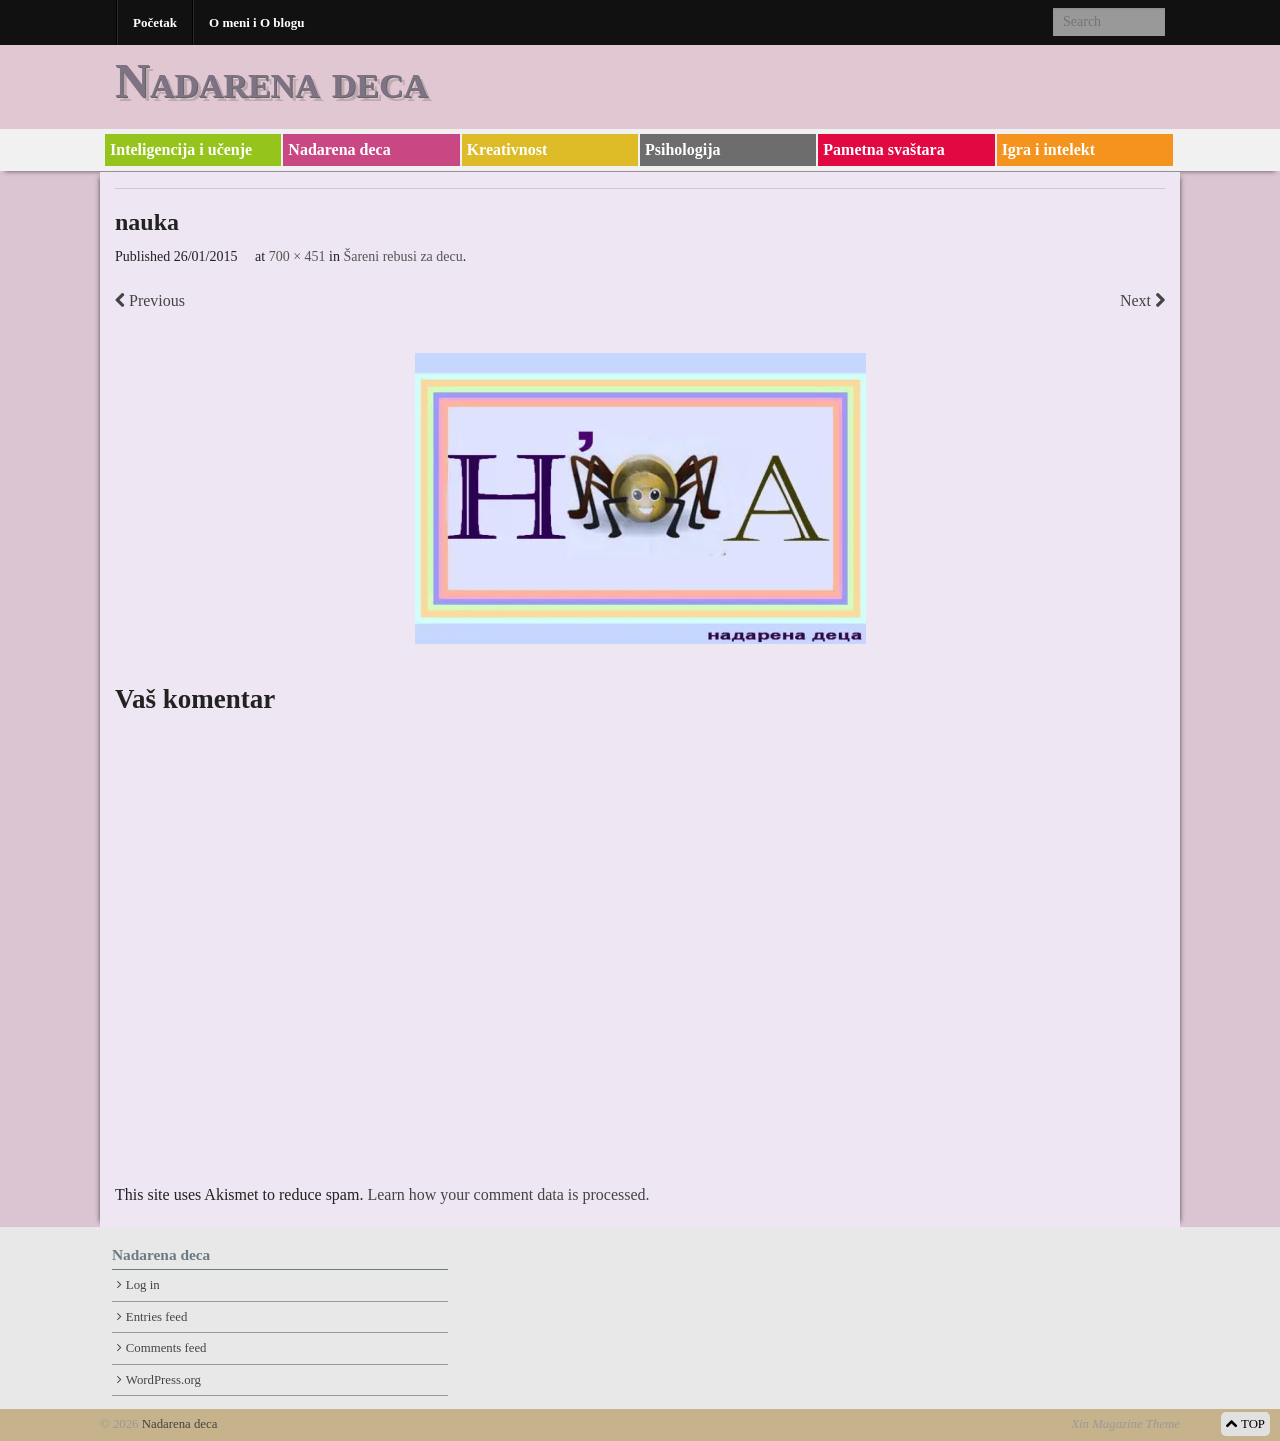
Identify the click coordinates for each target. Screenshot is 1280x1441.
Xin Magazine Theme (1125, 1424)
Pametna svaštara (883, 149)
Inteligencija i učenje (181, 149)
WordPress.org (163, 1380)
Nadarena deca (271, 80)
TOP (1245, 1424)
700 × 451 (297, 256)
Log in (143, 1285)
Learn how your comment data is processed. (508, 1194)
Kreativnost (507, 149)
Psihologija (683, 149)
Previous (150, 300)
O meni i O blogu (256, 22)
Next (1142, 300)
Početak (155, 22)
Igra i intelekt (1048, 149)
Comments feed (166, 1348)
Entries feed (156, 1317)
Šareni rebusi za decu (402, 256)
